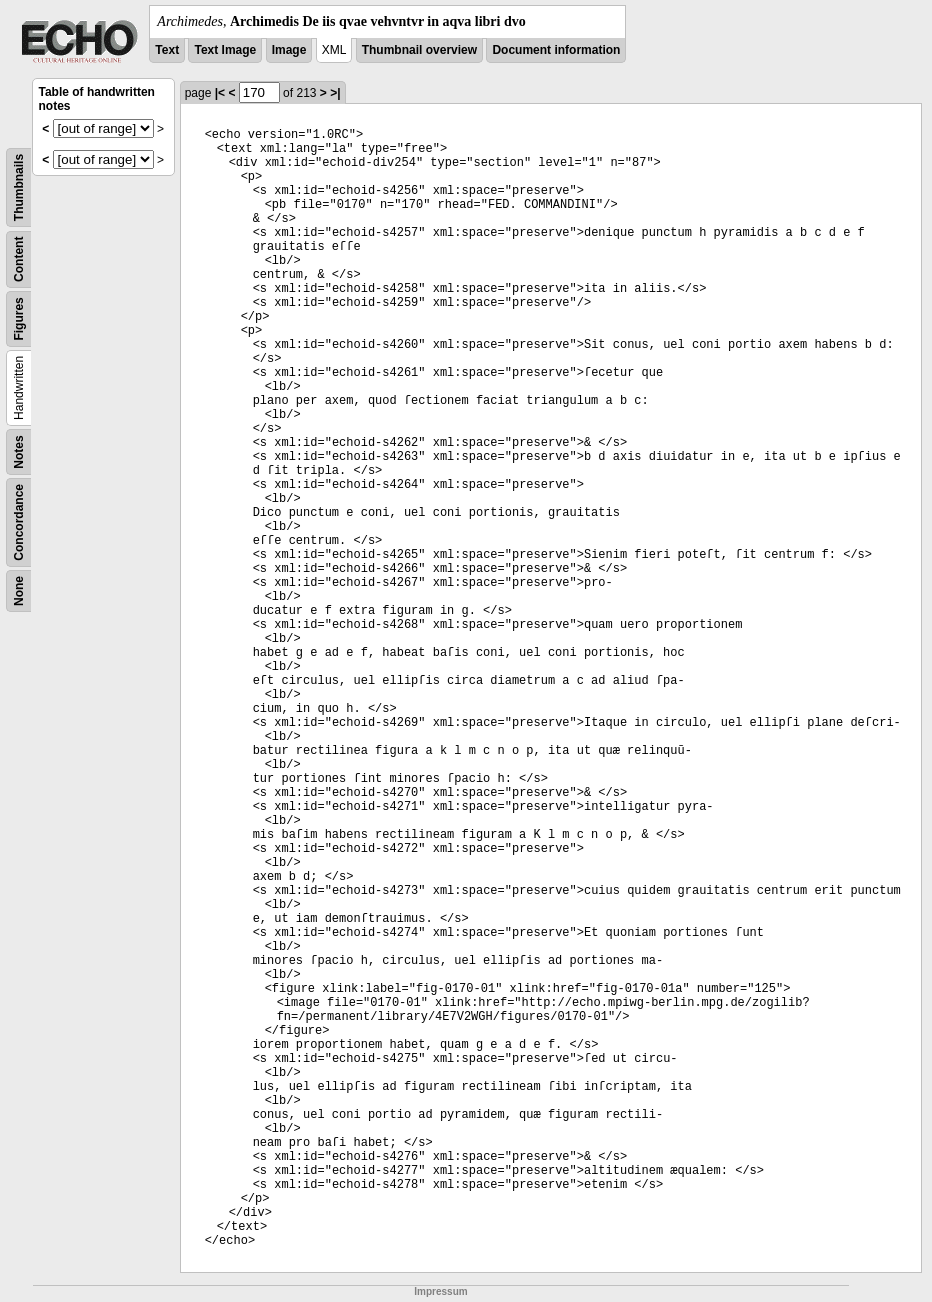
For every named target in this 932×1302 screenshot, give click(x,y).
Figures (19, 318)
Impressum (440, 1291)
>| (335, 93)
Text (167, 50)
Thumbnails (19, 187)
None (19, 591)
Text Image (225, 50)
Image (289, 50)
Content (19, 259)
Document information (556, 50)
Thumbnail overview (419, 50)
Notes (19, 451)
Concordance (19, 522)
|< (220, 93)
